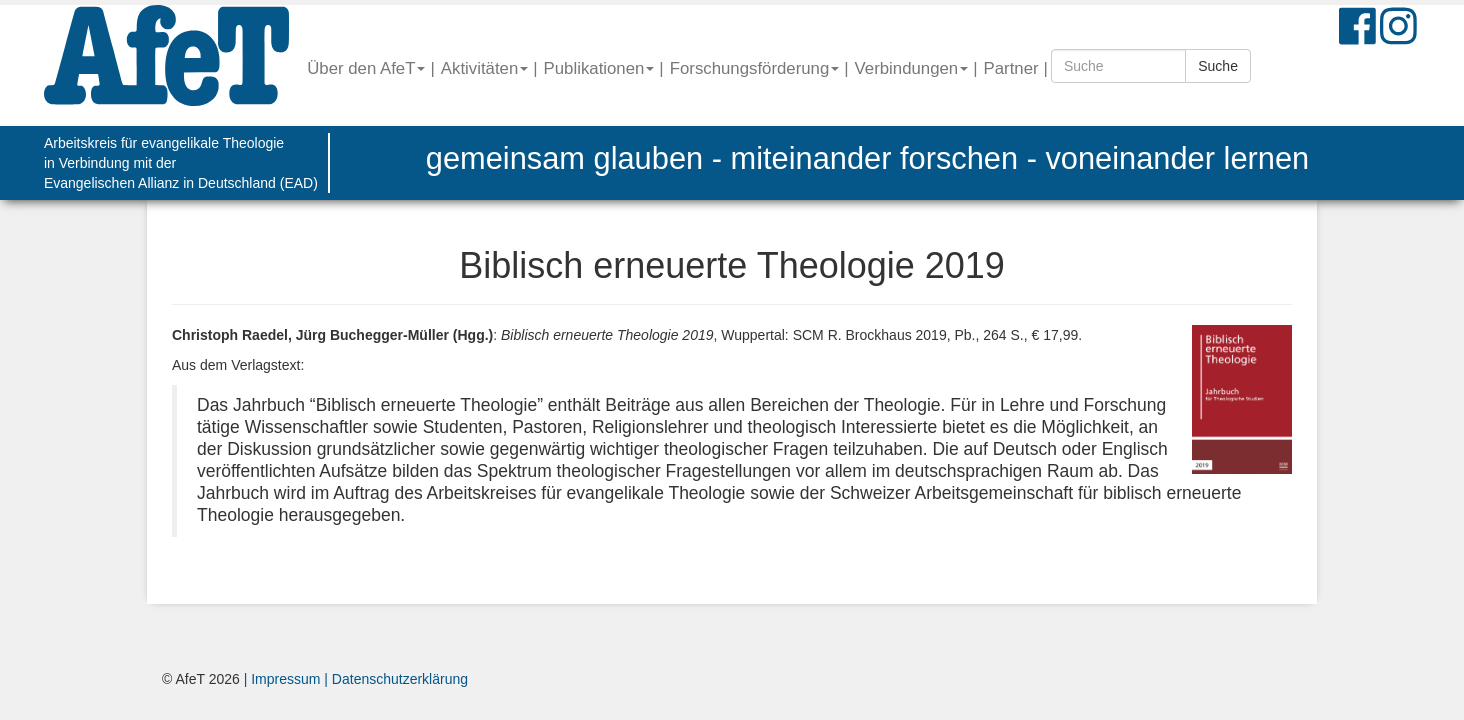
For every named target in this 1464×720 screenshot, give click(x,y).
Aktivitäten (484, 68)
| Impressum (282, 679)
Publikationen (599, 68)
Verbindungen (912, 68)
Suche (1218, 66)
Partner (1011, 68)
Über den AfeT (366, 68)
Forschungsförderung (755, 68)
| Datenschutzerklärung (394, 679)
